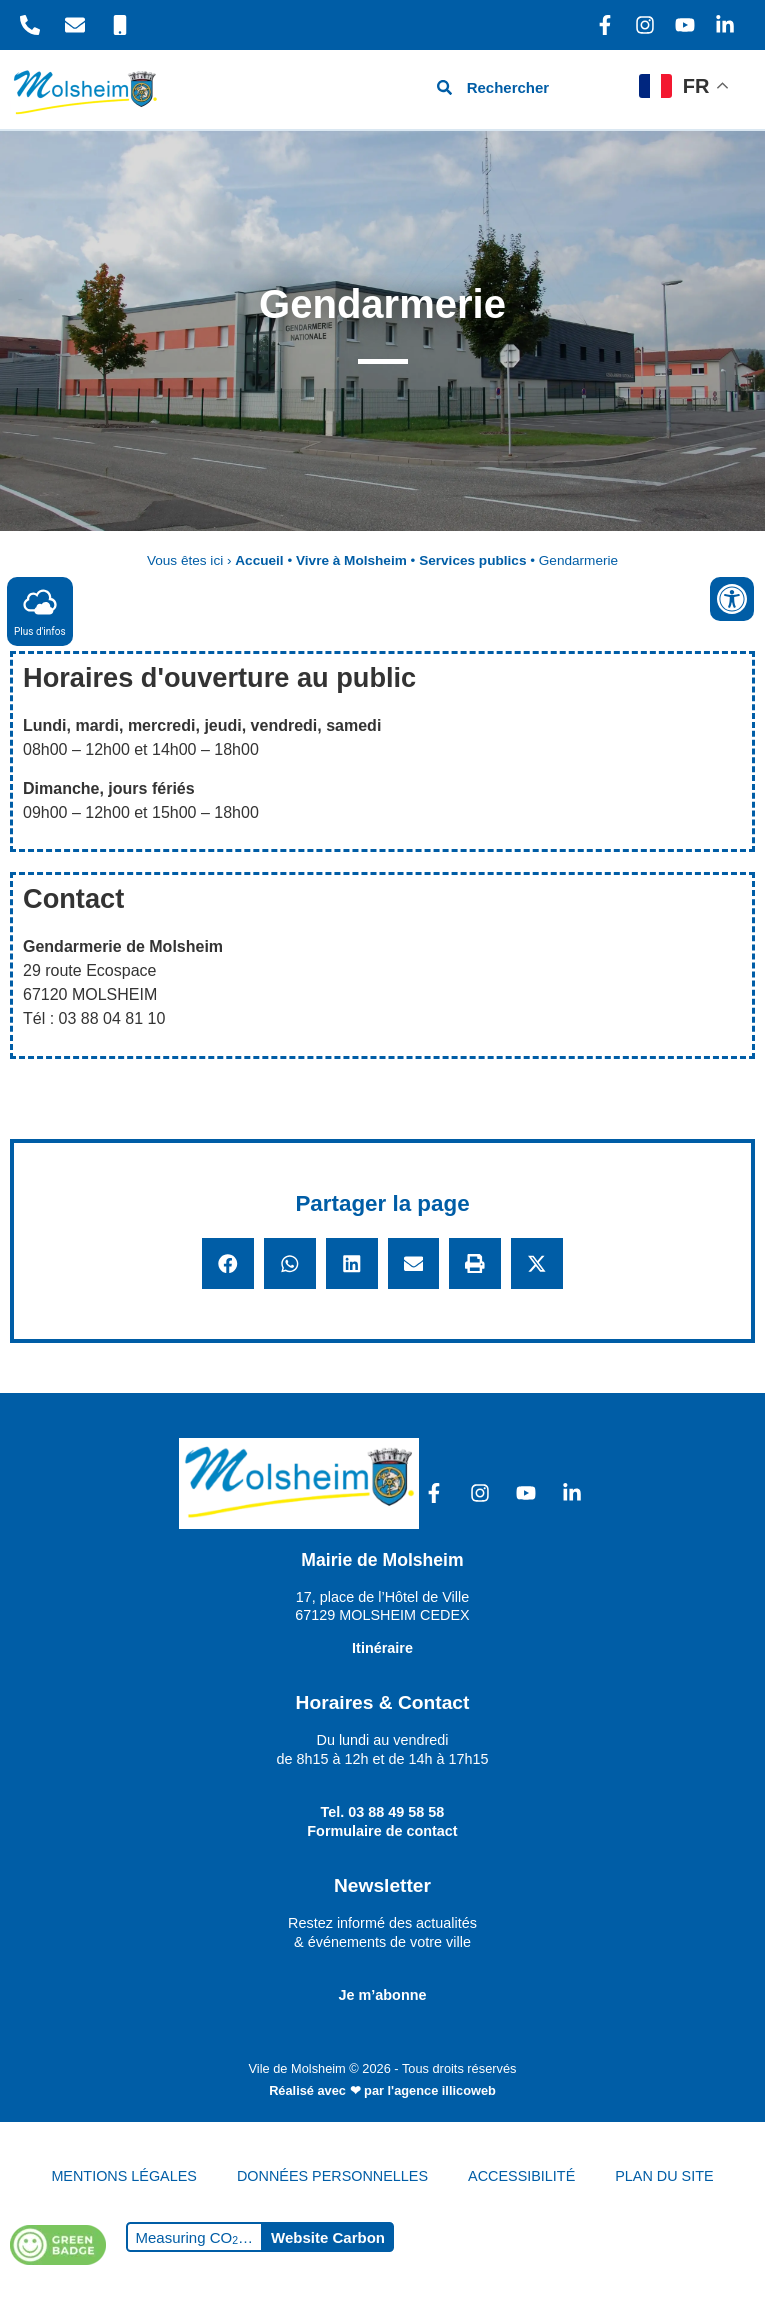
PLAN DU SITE (664, 2176)
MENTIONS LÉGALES (124, 2176)
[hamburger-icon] (601, 89)
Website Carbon (328, 2237)
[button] (228, 1264)
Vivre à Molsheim (351, 560)
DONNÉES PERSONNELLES (332, 2176)
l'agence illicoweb (442, 2090)
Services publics (472, 560)
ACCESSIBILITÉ (521, 2176)
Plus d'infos (40, 610)
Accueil (259, 560)
